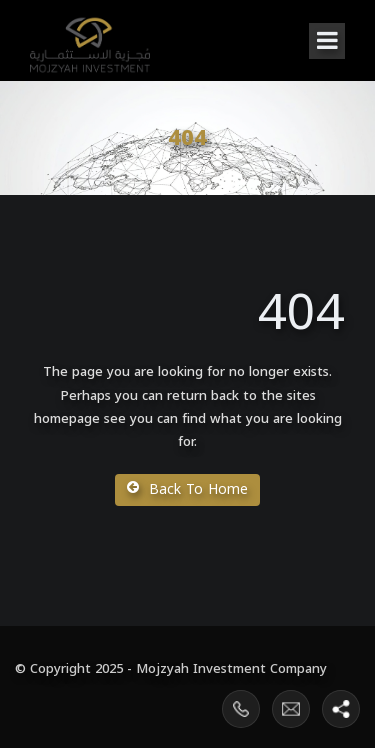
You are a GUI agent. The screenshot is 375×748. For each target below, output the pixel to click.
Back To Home (187, 489)
